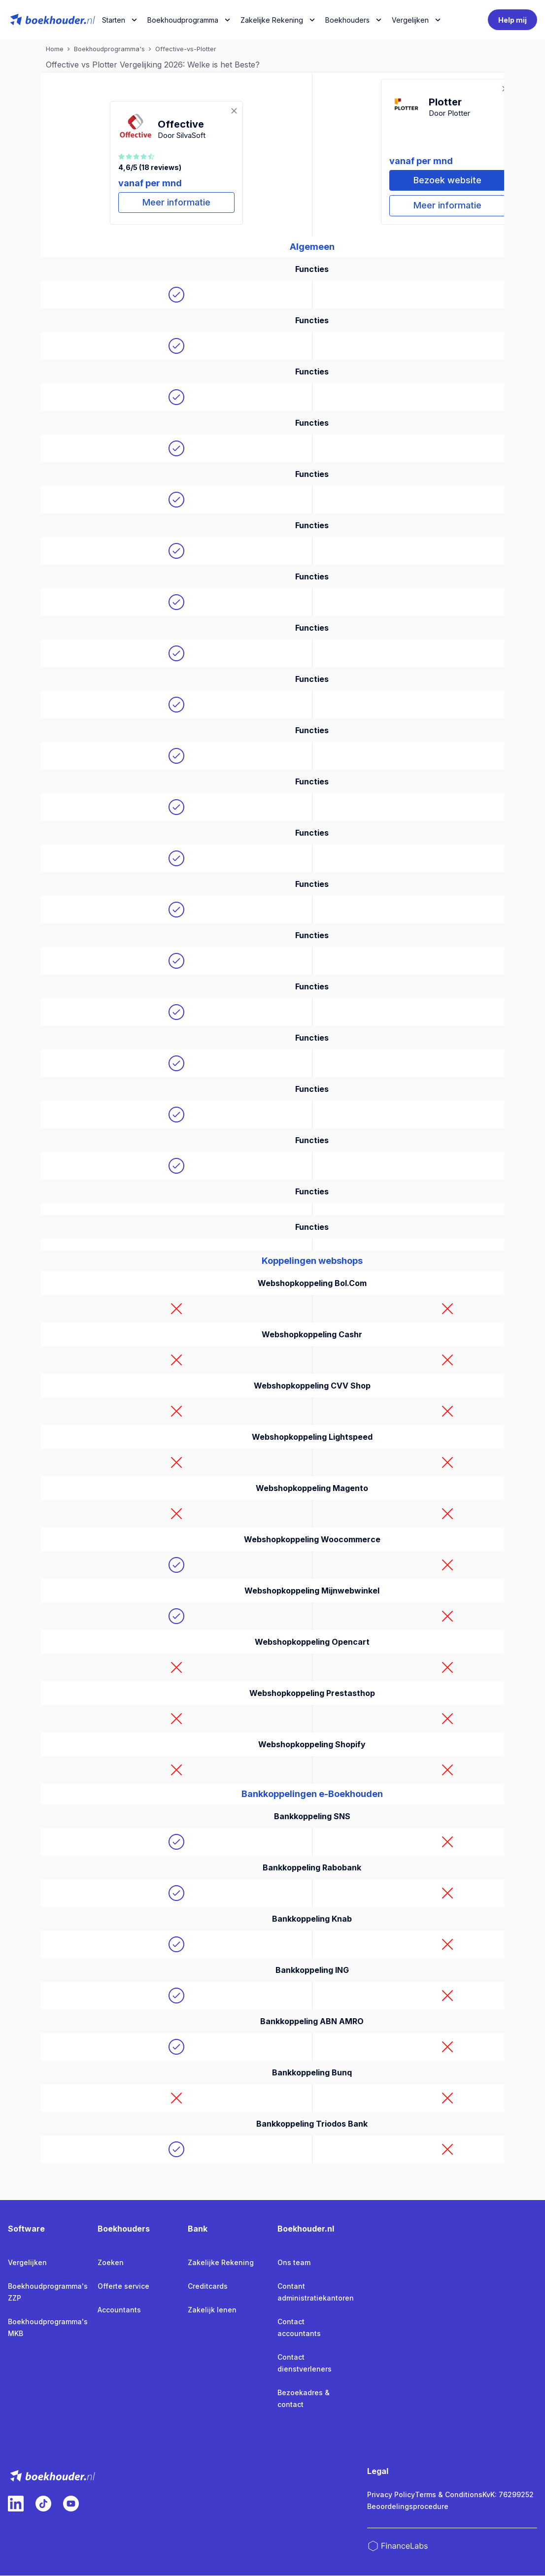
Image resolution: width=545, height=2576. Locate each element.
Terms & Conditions (448, 2495)
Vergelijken (27, 2263)
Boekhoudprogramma (182, 20)
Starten (113, 20)
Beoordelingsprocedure (407, 2507)
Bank (197, 2229)
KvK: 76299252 (508, 2495)
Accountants (119, 2310)
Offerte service (123, 2286)
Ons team (293, 2263)
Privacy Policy (391, 2495)
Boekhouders (347, 20)
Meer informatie (176, 203)
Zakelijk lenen (212, 2310)
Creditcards (208, 2286)
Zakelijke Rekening (271, 20)
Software (26, 2229)
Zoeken (111, 2263)
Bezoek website (447, 180)
